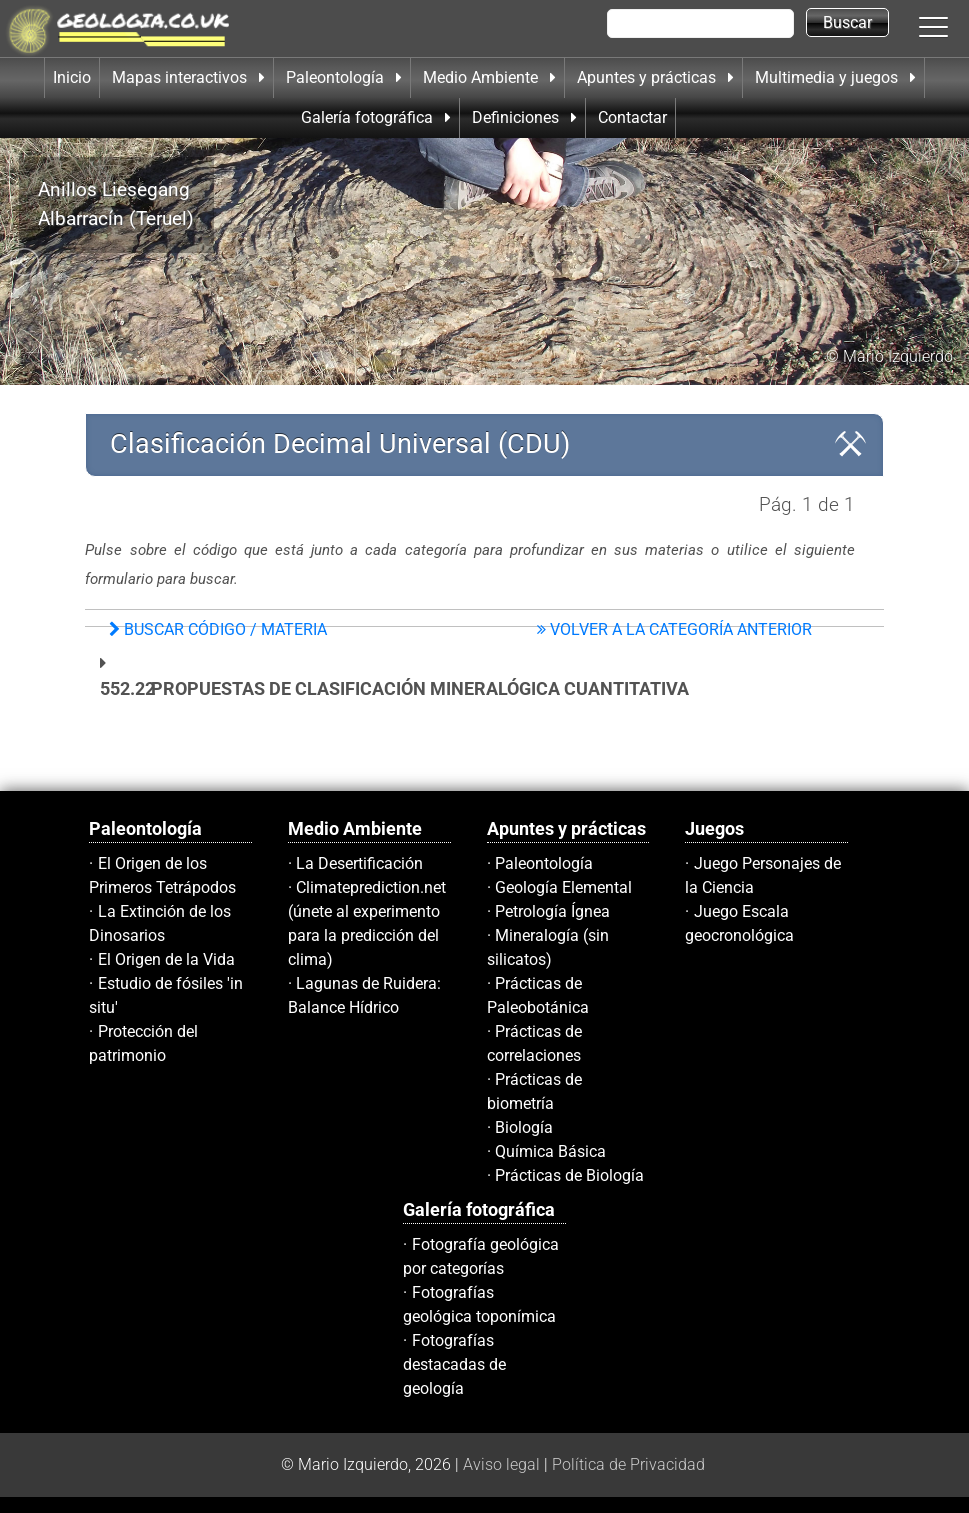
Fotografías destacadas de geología (454, 1364)
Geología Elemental (563, 887)
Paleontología (544, 863)
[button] (954, 26)
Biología (524, 1127)
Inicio (72, 77)
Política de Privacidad (628, 1464)
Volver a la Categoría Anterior (674, 629)
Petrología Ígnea (552, 911)
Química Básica (550, 1151)
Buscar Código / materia (218, 629)
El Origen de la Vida (166, 959)
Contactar (632, 117)
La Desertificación (359, 863)
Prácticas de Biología (569, 1175)
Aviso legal (501, 1464)
